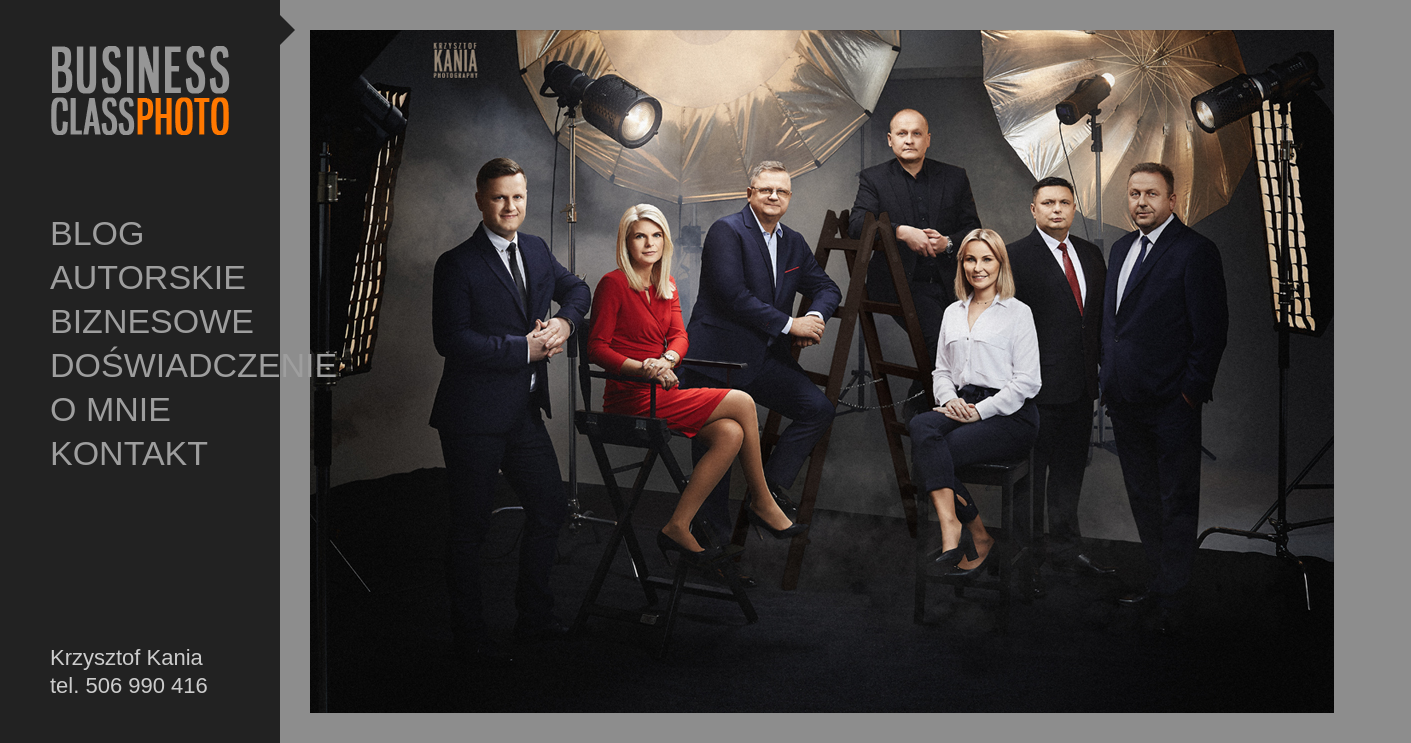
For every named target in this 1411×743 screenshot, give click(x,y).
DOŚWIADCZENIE (150, 365)
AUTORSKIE (148, 277)
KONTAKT (129, 453)
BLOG (97, 233)
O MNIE (110, 409)
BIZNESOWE (150, 321)
